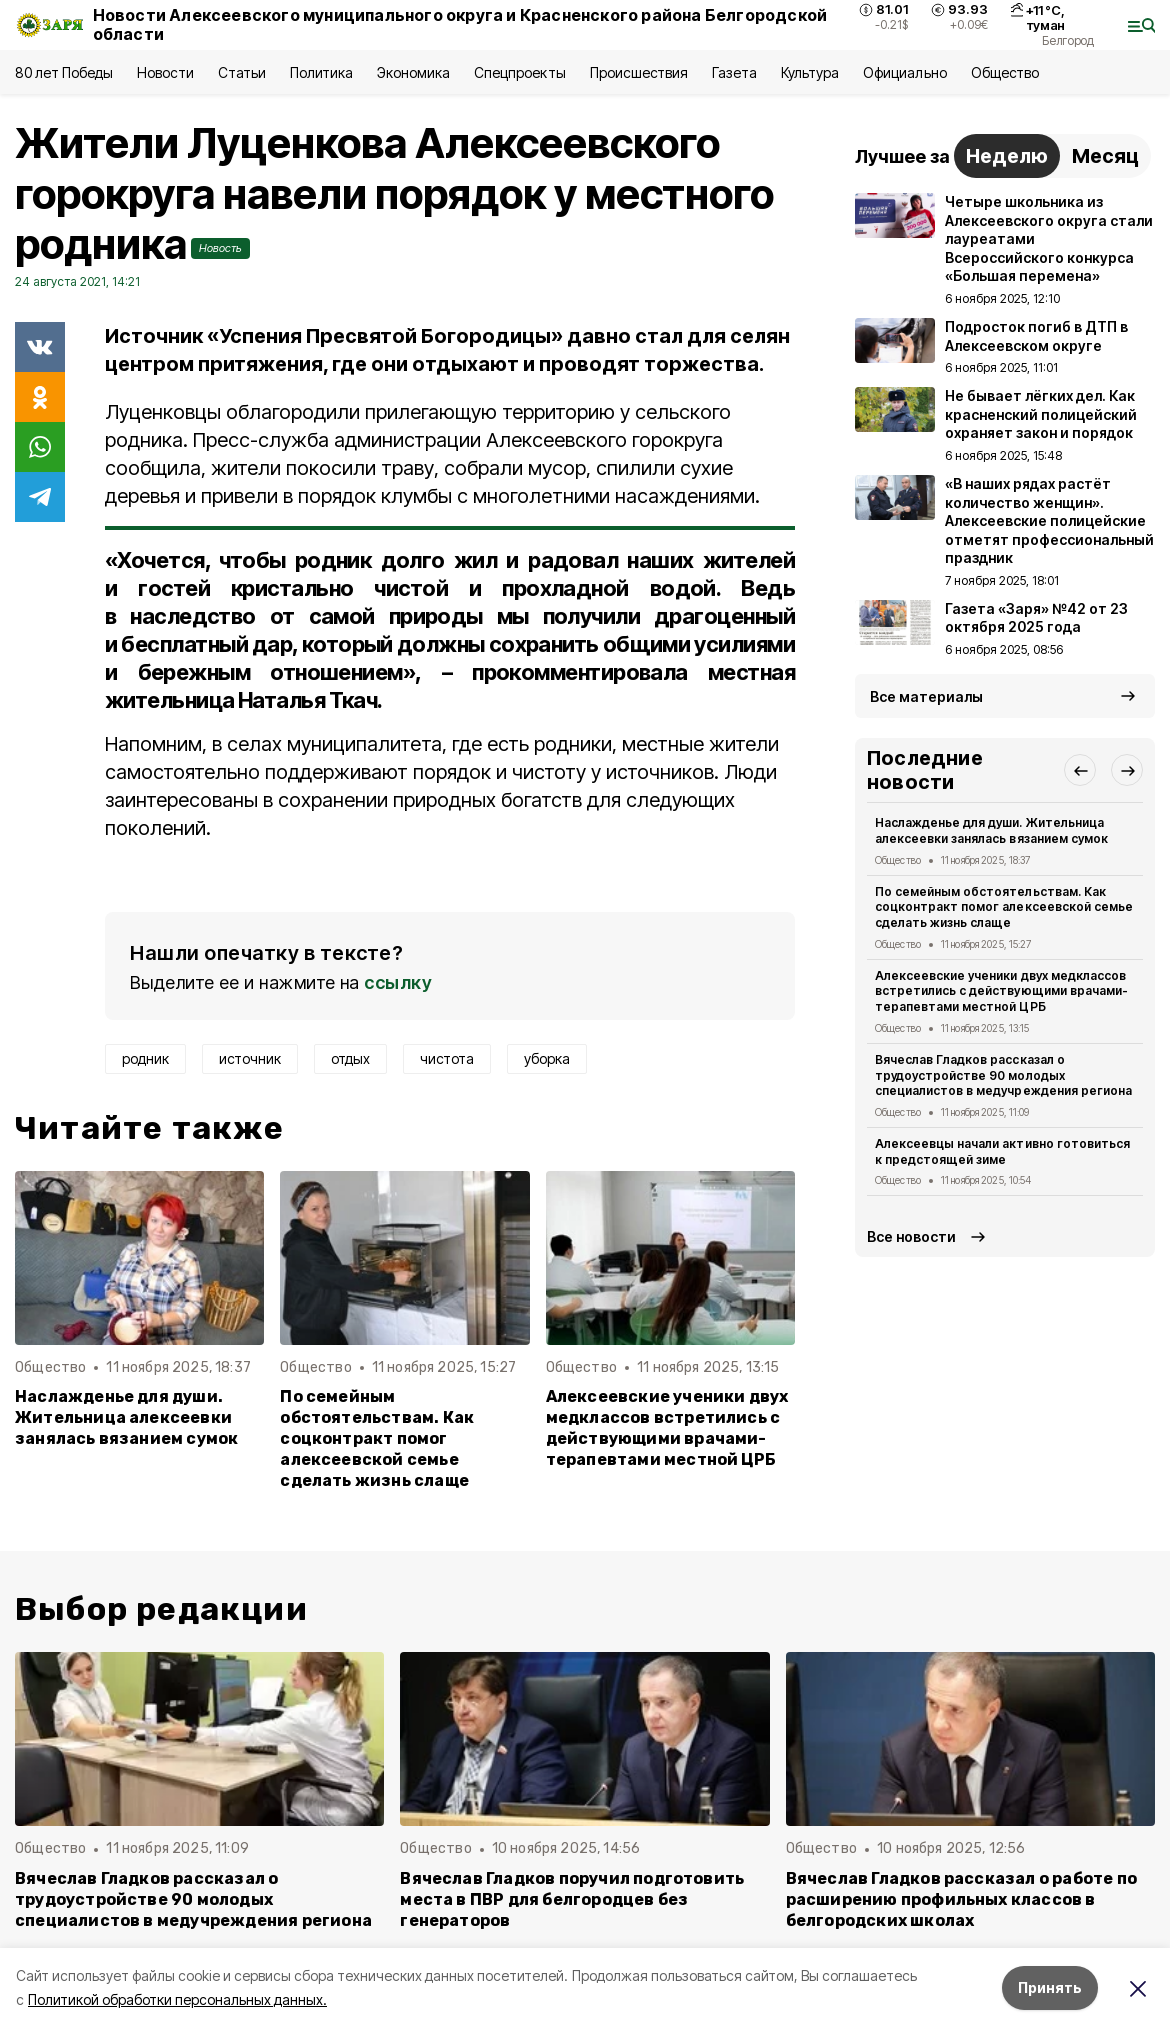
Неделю (1007, 156)
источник (250, 1058)
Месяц (1105, 156)
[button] (1080, 770)
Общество (1005, 72)
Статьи (242, 72)
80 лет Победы (64, 72)
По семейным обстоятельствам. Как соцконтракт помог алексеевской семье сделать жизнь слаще (377, 1438)
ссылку (398, 982)
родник (145, 1058)
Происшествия (639, 72)
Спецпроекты (519, 72)
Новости (165, 72)
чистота (447, 1058)
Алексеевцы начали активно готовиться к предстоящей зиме (1002, 1151)
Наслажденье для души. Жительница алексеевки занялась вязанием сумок (126, 1417)
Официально (904, 72)
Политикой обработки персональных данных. (177, 1999)
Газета (734, 72)
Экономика (413, 72)
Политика (321, 72)
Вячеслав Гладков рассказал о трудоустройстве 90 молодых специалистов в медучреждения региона (1003, 1075)
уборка (547, 1058)
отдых (350, 1058)
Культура (810, 72)
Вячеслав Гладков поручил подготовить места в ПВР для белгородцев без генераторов (572, 1899)
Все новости (911, 1236)
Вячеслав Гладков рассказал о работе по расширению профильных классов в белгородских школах (961, 1899)
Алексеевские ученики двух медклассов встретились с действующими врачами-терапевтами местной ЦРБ (667, 1428)
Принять (1050, 1987)
